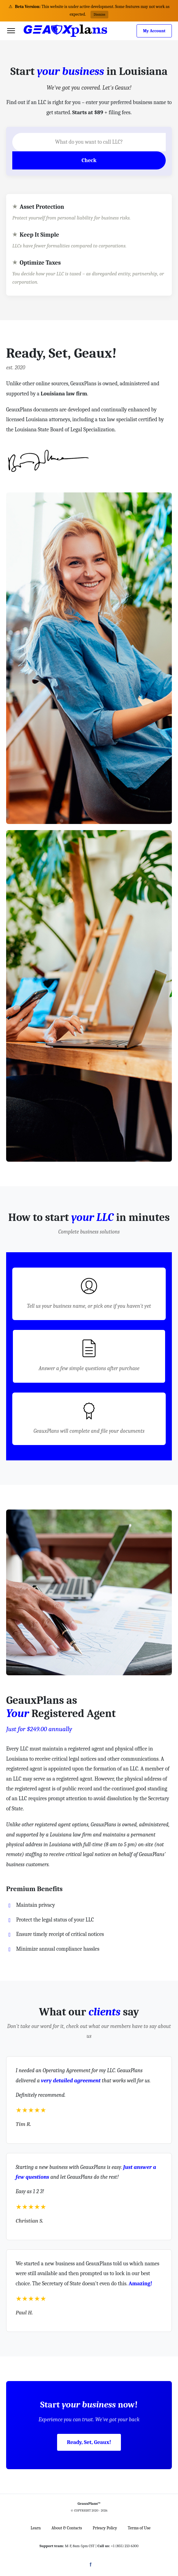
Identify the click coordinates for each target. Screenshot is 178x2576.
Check (89, 160)
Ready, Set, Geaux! (89, 2442)
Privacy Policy (105, 2528)
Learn (36, 2528)
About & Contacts (67, 2528)
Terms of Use (139, 2528)
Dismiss (99, 14)
